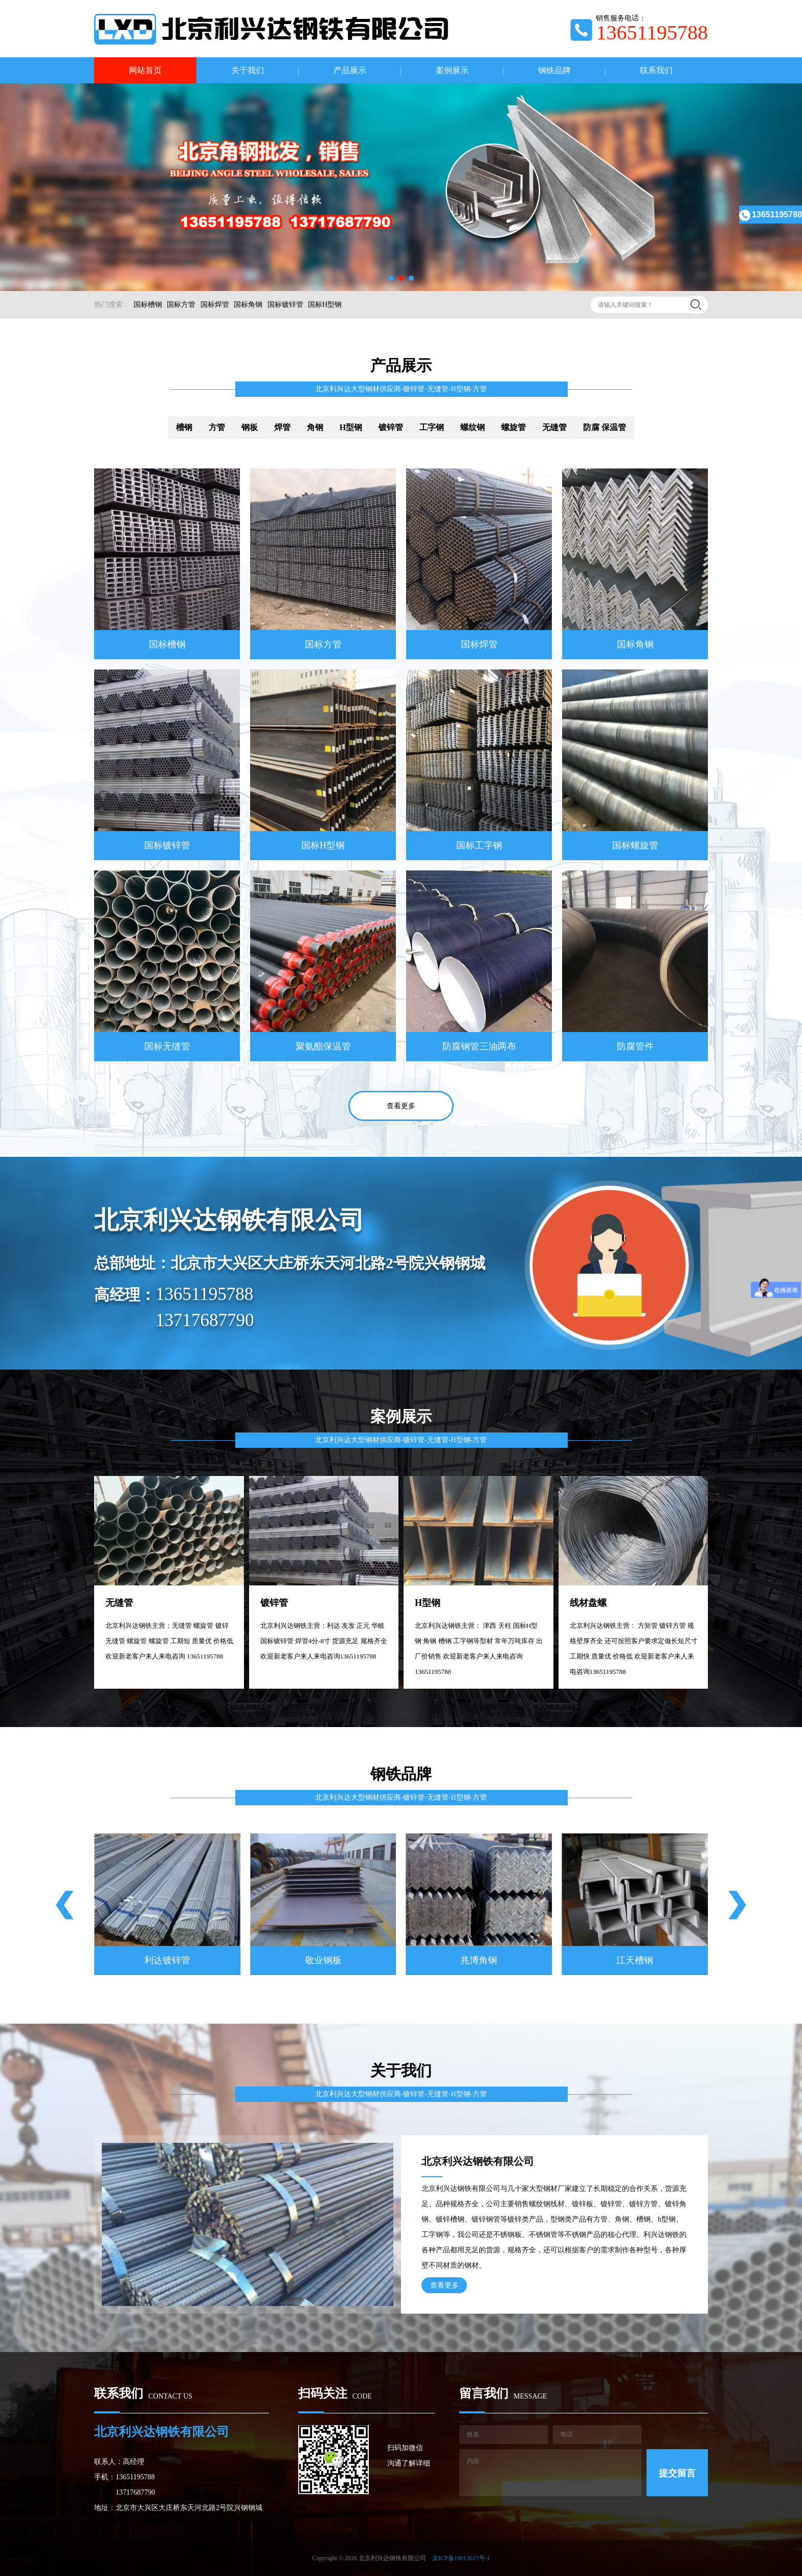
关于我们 (247, 70)
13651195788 (770, 214)
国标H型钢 (325, 304)
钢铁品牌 (554, 70)
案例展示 (452, 70)
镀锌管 (390, 427)
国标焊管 (215, 304)
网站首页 (145, 70)
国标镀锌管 (285, 304)
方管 (217, 427)
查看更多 (401, 1106)
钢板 (249, 427)
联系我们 (656, 70)
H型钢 (351, 427)
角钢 (315, 427)
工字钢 (431, 427)
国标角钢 (248, 304)
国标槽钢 (147, 304)
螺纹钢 (472, 427)
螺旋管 (513, 427)
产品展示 (349, 70)
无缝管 (554, 427)
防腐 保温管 (604, 427)
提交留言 (677, 2473)
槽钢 (184, 427)
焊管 (282, 427)
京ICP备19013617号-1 (461, 2558)
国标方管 (181, 304)
